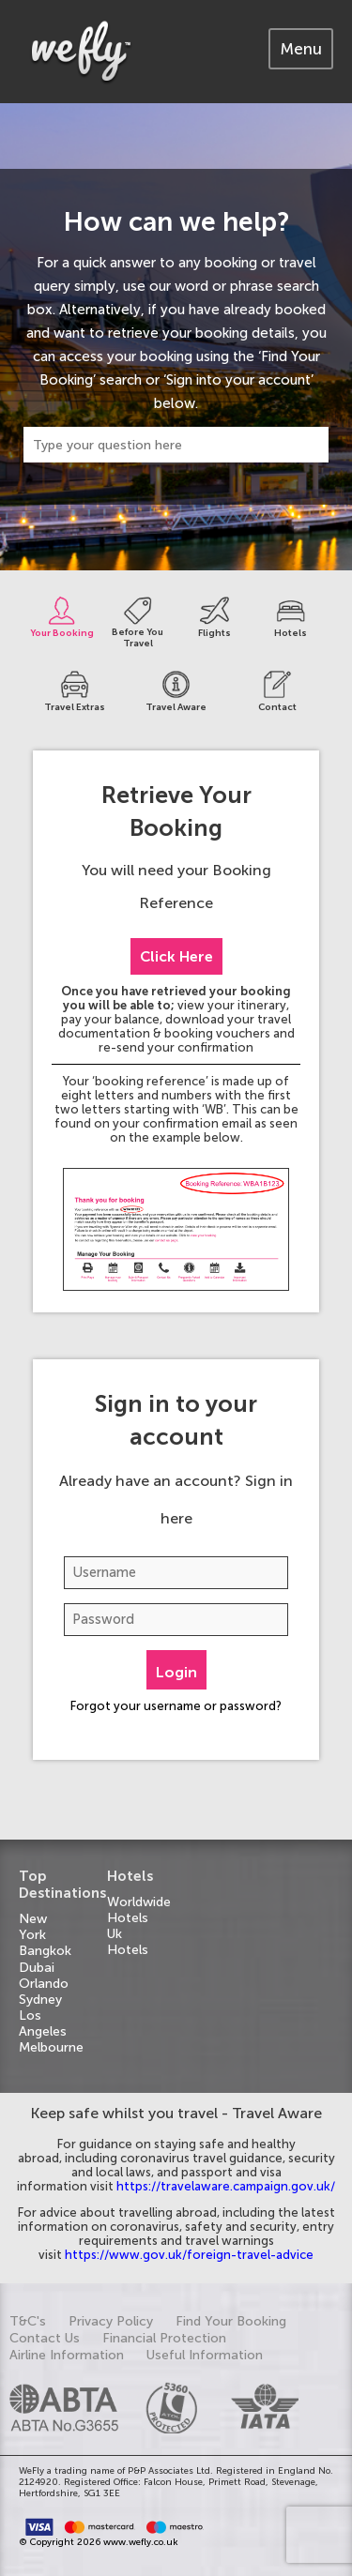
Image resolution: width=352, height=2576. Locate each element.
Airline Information (66, 2355)
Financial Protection (164, 2338)
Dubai (36, 1968)
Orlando (44, 1984)
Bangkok (45, 1951)
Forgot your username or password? (176, 1706)
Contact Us (44, 2338)
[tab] (300, 48)
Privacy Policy (111, 2321)
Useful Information (204, 2355)
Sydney (40, 2000)
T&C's (27, 2321)
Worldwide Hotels (139, 1910)
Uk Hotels (127, 1942)
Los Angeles (43, 2023)
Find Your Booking (231, 2321)
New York (33, 1927)
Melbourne (51, 2047)
